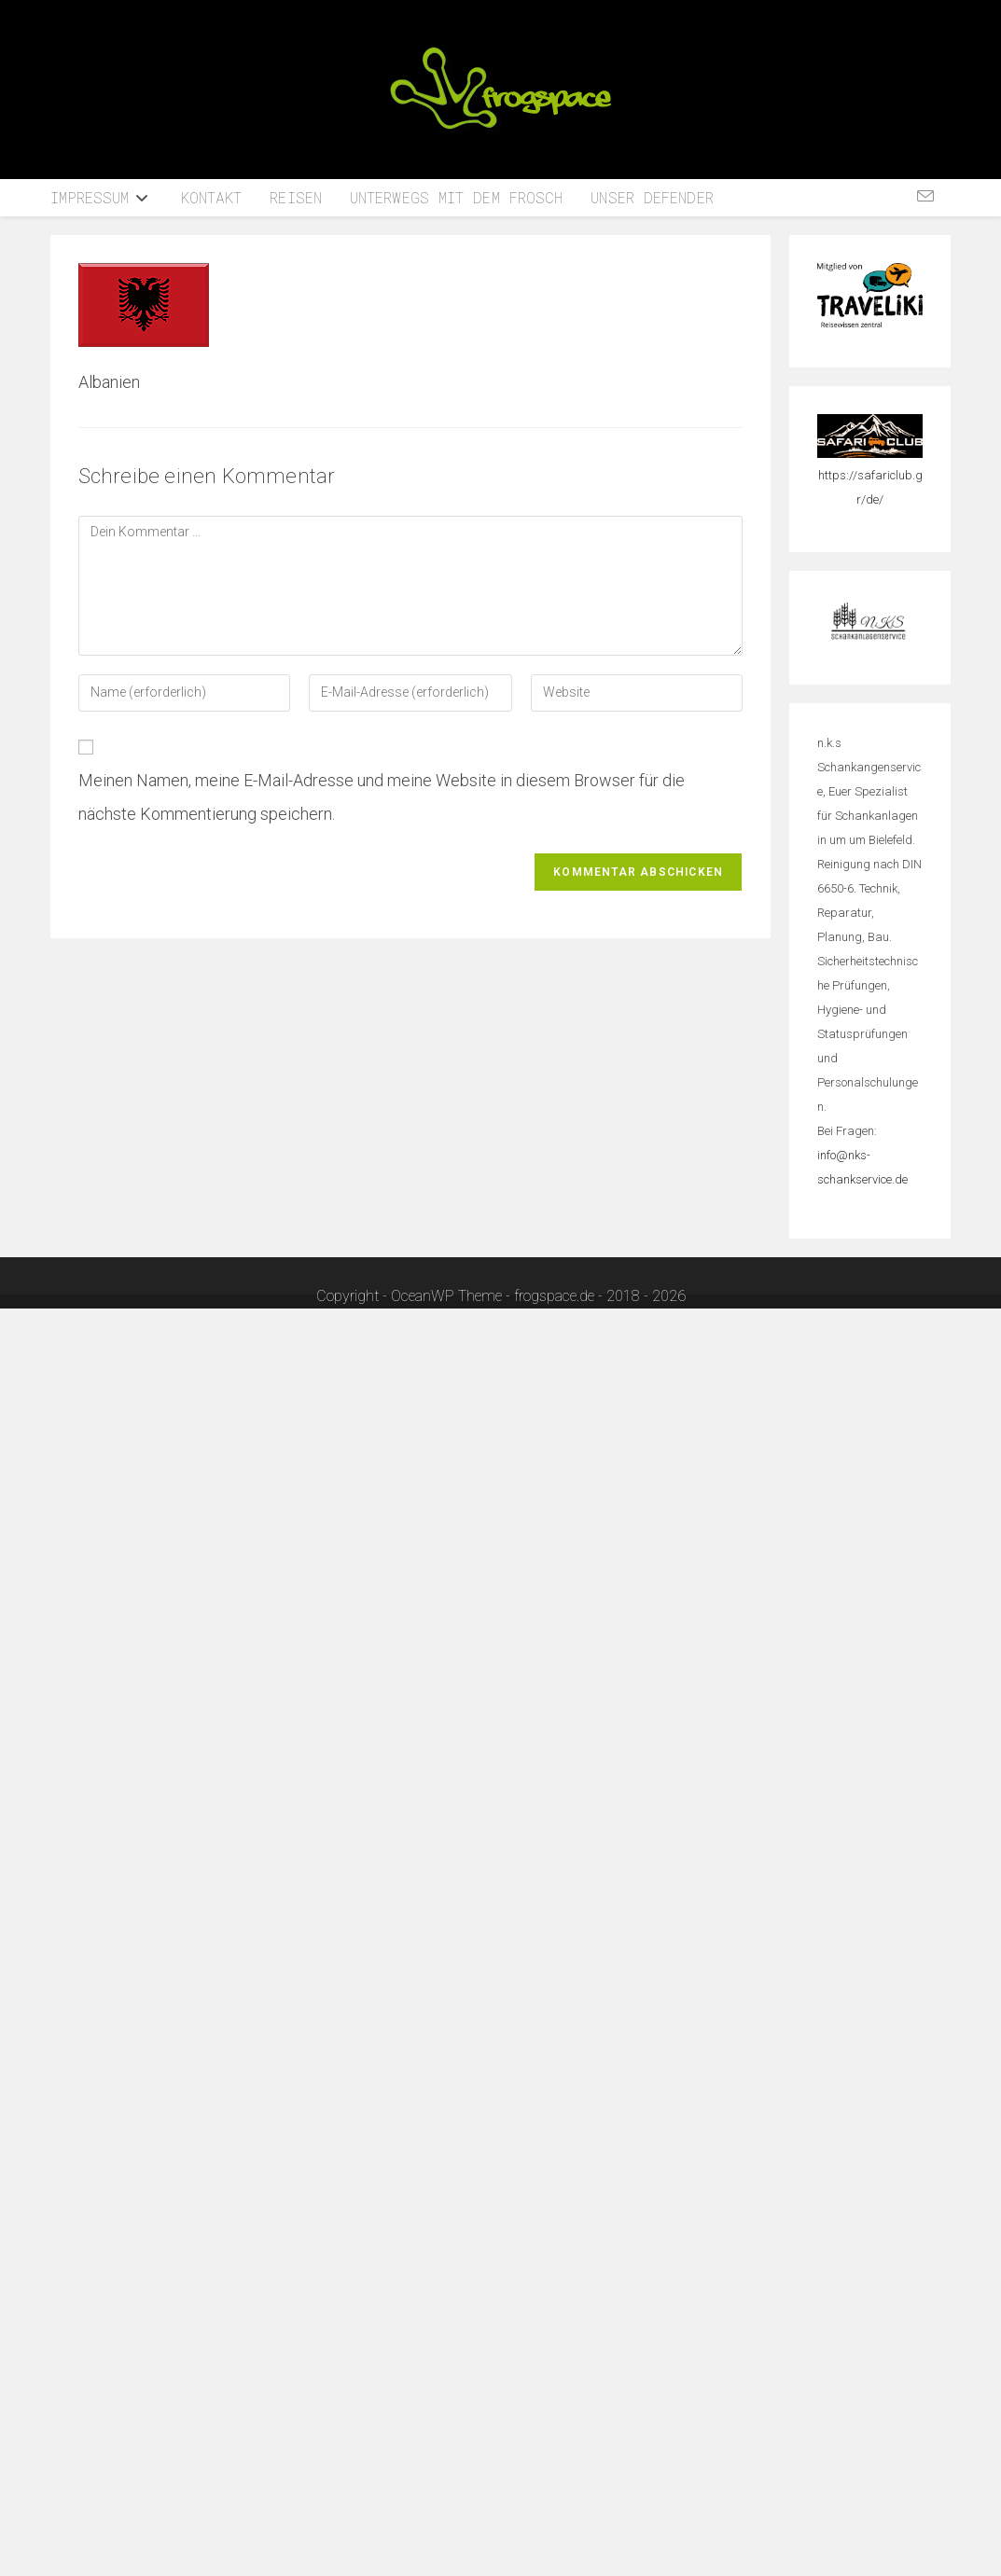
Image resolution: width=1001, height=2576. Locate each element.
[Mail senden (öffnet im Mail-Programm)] (925, 196)
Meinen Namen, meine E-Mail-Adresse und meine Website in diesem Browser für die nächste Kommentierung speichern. (381, 797)
